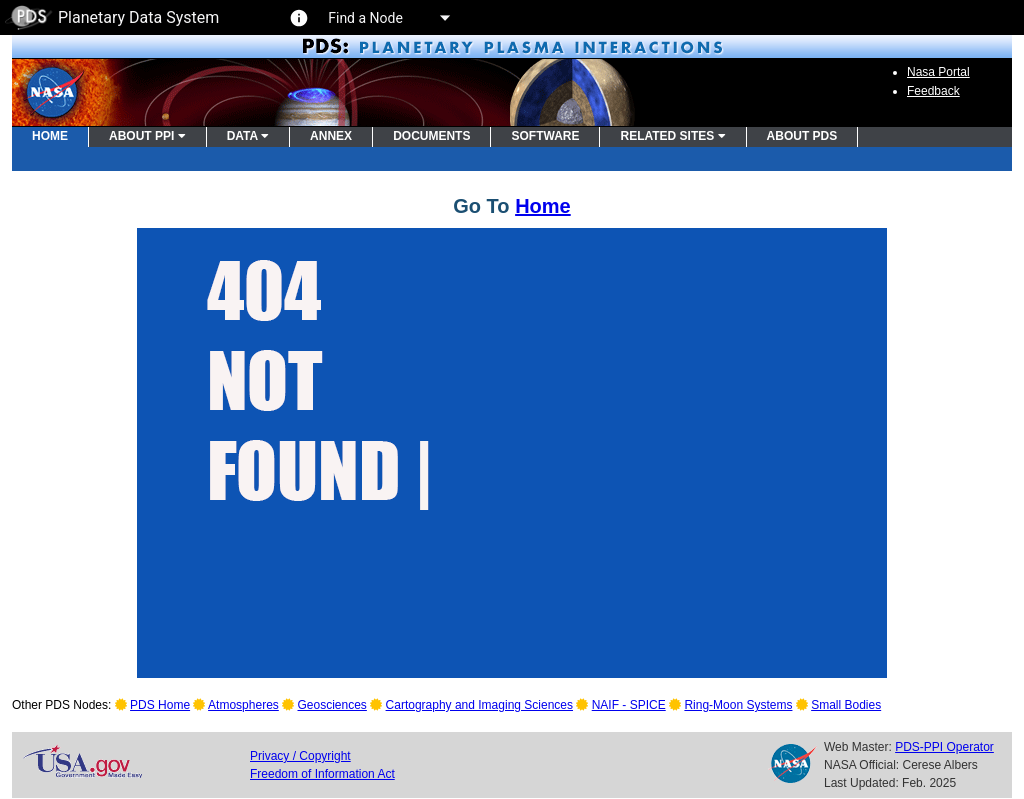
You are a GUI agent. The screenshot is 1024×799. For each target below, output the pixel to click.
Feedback (933, 91)
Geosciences (332, 705)
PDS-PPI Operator (944, 747)
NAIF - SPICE (629, 705)
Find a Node (388, 18)
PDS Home (160, 705)
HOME (50, 136)
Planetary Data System (112, 17)
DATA (248, 136)
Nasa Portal (938, 72)
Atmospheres (243, 705)
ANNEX (331, 136)
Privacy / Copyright (300, 756)
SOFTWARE (545, 136)
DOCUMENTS (431, 136)
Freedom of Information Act (322, 774)
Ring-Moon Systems (738, 705)
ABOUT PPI (147, 136)
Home (543, 206)
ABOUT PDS (802, 136)
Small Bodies (846, 705)
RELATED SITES (672, 136)
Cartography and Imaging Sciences (479, 705)
